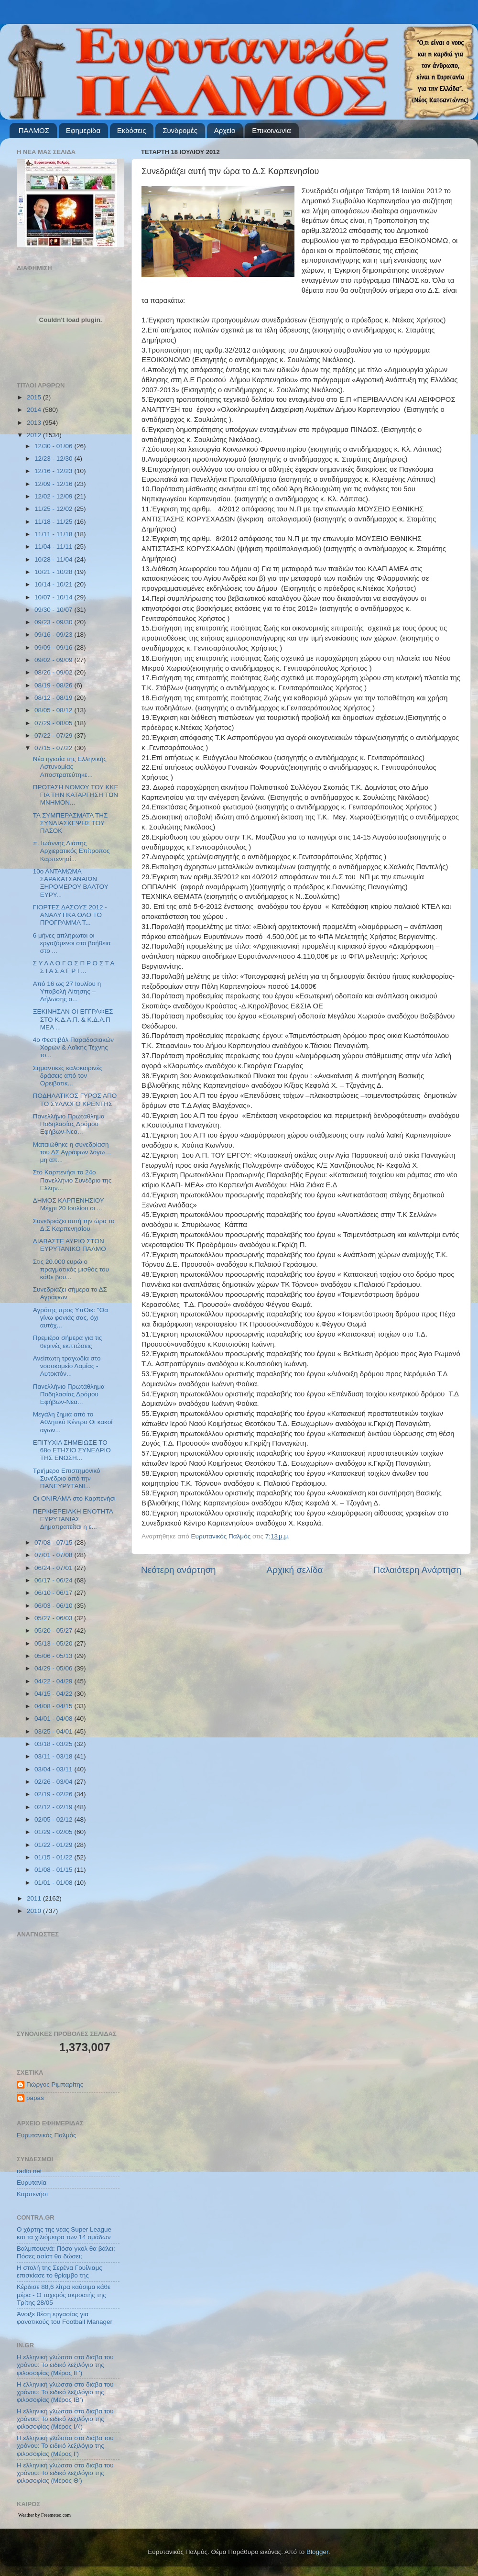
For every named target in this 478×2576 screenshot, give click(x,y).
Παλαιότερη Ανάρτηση (417, 1570)
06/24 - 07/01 (54, 1567)
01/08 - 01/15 (54, 1869)
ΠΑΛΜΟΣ (34, 130)
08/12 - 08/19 (54, 697)
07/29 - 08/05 (54, 723)
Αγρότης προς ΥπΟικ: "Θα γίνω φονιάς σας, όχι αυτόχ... (70, 1317)
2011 (35, 1898)
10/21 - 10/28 (54, 571)
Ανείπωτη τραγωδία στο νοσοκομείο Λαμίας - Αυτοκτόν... (67, 1366)
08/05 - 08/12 (54, 710)
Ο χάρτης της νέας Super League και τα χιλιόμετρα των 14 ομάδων (64, 2233)
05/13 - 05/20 (54, 1643)
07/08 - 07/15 (54, 1542)
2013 (35, 422)
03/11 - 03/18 (54, 1756)
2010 (35, 1910)
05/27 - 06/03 (54, 1618)
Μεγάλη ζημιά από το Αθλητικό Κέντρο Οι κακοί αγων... (72, 1422)
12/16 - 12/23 (54, 471)
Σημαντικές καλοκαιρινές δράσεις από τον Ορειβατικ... (67, 1075)
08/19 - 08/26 (54, 685)
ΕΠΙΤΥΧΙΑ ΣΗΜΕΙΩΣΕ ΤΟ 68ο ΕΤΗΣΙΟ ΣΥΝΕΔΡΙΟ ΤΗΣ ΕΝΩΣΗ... (72, 1450)
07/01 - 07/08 (54, 1555)
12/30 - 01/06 (54, 446)
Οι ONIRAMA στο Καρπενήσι (74, 1498)
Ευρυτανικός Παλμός (46, 2135)
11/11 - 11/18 (54, 534)
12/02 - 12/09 (54, 496)
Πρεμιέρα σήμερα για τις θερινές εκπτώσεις (67, 1341)
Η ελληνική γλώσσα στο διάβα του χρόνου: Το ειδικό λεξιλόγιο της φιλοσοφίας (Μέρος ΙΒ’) (65, 2392)
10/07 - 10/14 (54, 597)
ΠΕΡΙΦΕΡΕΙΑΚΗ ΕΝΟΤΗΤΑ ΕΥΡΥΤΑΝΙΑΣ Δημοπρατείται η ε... (73, 1519)
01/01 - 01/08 (54, 1882)
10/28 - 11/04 (54, 559)
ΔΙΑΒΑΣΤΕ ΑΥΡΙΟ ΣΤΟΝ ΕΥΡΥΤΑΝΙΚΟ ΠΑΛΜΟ (69, 1245)
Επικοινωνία (271, 130)
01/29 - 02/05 (54, 1831)
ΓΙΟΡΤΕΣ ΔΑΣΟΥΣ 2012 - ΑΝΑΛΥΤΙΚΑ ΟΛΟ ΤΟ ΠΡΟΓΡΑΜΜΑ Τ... (70, 915)
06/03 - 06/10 (54, 1605)
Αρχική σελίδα (295, 1570)
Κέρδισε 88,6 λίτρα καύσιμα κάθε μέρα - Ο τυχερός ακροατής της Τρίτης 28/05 (63, 2294)
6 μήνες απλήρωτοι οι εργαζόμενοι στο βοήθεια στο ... (71, 943)
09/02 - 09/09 (54, 659)
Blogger (317, 2551)
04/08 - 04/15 (54, 1706)
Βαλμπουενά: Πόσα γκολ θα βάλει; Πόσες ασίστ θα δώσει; (66, 2252)
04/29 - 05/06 (54, 1668)
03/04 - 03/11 (54, 1769)
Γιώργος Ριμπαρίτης (54, 2084)
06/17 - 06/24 (54, 1580)
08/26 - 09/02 (54, 672)
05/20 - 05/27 (54, 1630)
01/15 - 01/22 (54, 1857)
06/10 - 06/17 (54, 1592)
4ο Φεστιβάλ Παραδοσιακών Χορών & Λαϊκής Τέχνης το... (73, 1047)
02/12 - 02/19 (54, 1807)
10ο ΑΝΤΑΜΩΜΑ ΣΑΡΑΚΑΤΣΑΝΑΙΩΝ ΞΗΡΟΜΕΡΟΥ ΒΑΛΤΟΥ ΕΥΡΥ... (71, 883)
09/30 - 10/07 (54, 609)
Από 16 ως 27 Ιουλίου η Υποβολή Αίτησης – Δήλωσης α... (67, 991)
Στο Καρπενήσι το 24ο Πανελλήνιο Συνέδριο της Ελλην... (72, 1180)
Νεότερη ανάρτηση (178, 1570)
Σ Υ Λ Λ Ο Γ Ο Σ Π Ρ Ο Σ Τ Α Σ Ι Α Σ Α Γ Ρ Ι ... (73, 967)
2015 (35, 397)
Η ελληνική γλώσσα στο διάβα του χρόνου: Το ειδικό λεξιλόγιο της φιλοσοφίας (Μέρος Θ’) (65, 2473)
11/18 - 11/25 (54, 521)
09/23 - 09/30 (54, 622)
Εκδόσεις (131, 130)
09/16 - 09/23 (54, 634)
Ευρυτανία (31, 2182)
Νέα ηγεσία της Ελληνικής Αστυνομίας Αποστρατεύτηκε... (70, 766)
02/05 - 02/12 (54, 1819)
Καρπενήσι (32, 2194)
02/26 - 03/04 (54, 1781)
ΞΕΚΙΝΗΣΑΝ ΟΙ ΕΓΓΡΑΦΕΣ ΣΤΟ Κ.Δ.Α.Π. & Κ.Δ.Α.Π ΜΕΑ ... (73, 1019)
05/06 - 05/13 (54, 1655)
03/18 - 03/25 (54, 1743)
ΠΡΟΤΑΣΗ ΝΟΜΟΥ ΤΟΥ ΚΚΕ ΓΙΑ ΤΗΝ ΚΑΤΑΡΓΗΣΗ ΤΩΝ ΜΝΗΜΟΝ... (76, 795)
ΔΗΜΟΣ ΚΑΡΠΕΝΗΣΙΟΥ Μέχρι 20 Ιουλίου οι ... (68, 1204)
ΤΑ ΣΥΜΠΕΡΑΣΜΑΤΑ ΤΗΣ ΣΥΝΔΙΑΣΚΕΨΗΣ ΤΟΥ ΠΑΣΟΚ (70, 823)
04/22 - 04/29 (54, 1681)
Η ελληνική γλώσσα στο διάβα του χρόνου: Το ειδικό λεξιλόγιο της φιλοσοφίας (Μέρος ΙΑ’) (65, 2419)
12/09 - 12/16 (54, 483)
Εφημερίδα (83, 130)
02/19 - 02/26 (54, 1794)
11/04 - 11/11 (54, 546)
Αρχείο (225, 130)
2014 (35, 409)
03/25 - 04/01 (54, 1731)
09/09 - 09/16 (54, 647)
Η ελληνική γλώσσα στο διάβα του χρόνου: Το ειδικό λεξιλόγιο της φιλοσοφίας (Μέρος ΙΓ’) (65, 2365)
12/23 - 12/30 (54, 458)
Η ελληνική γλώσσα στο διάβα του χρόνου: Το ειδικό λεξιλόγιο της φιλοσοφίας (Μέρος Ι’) (65, 2445)
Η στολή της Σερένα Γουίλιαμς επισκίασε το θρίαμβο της (59, 2271)
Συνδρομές (180, 130)
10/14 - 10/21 (54, 584)
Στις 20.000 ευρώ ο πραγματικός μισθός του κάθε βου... (71, 1269)
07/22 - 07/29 (54, 735)
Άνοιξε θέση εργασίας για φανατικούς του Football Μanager (64, 2318)
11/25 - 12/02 (54, 508)
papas (35, 2097)
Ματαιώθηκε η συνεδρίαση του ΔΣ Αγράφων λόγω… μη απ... (72, 1152)
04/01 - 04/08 (54, 1718)
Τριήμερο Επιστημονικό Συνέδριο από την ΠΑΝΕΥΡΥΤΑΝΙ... (66, 1478)
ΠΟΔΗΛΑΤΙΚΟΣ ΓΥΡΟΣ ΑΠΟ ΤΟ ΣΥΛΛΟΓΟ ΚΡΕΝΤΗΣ (75, 1099)
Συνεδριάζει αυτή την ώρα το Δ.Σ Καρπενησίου (74, 1224)
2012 (35, 435)
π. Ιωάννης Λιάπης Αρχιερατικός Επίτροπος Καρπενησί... (71, 851)
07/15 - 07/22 (54, 748)
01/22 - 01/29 (54, 1844)
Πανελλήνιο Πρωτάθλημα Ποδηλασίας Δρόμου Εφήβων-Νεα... (69, 1124)
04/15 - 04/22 (54, 1693)
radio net (29, 2171)
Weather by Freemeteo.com (44, 2515)
